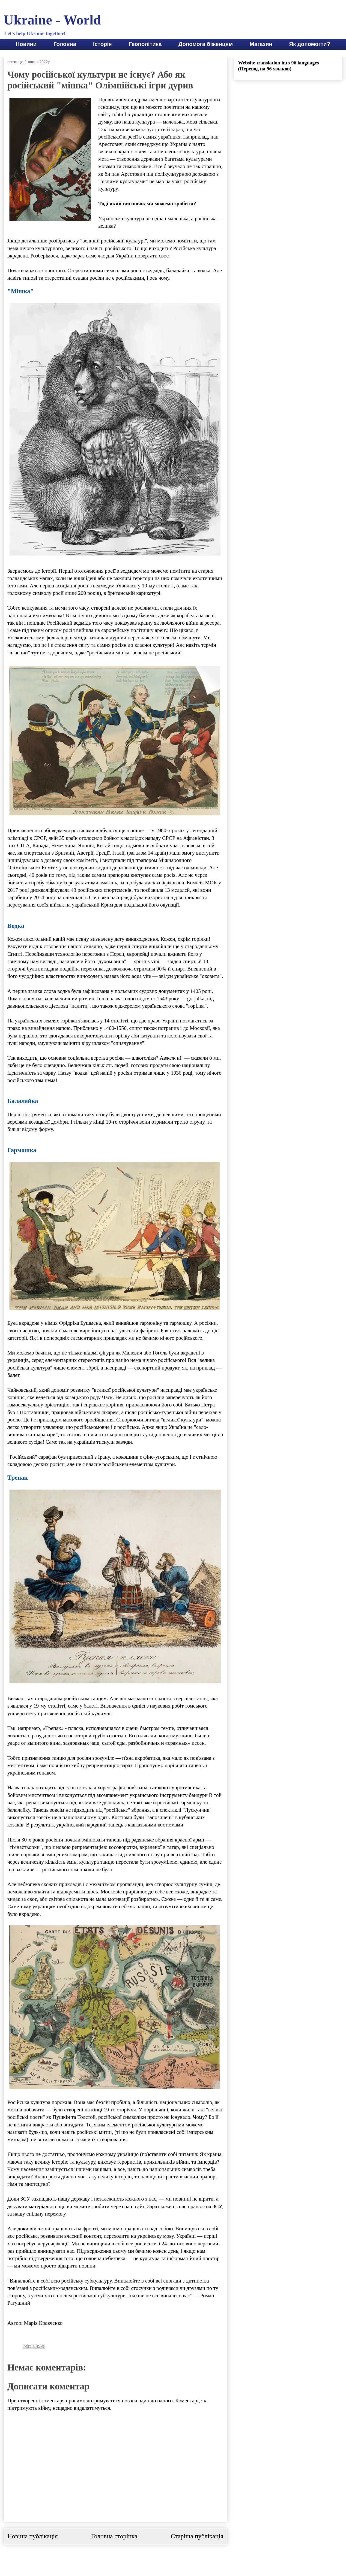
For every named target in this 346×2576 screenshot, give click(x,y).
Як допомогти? (309, 44)
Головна (65, 44)
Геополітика (145, 44)
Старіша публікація (197, 2536)
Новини (26, 44)
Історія (102, 44)
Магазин (261, 44)
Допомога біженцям (206, 44)
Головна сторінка (114, 2536)
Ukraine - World (52, 19)
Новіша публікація (32, 2536)
